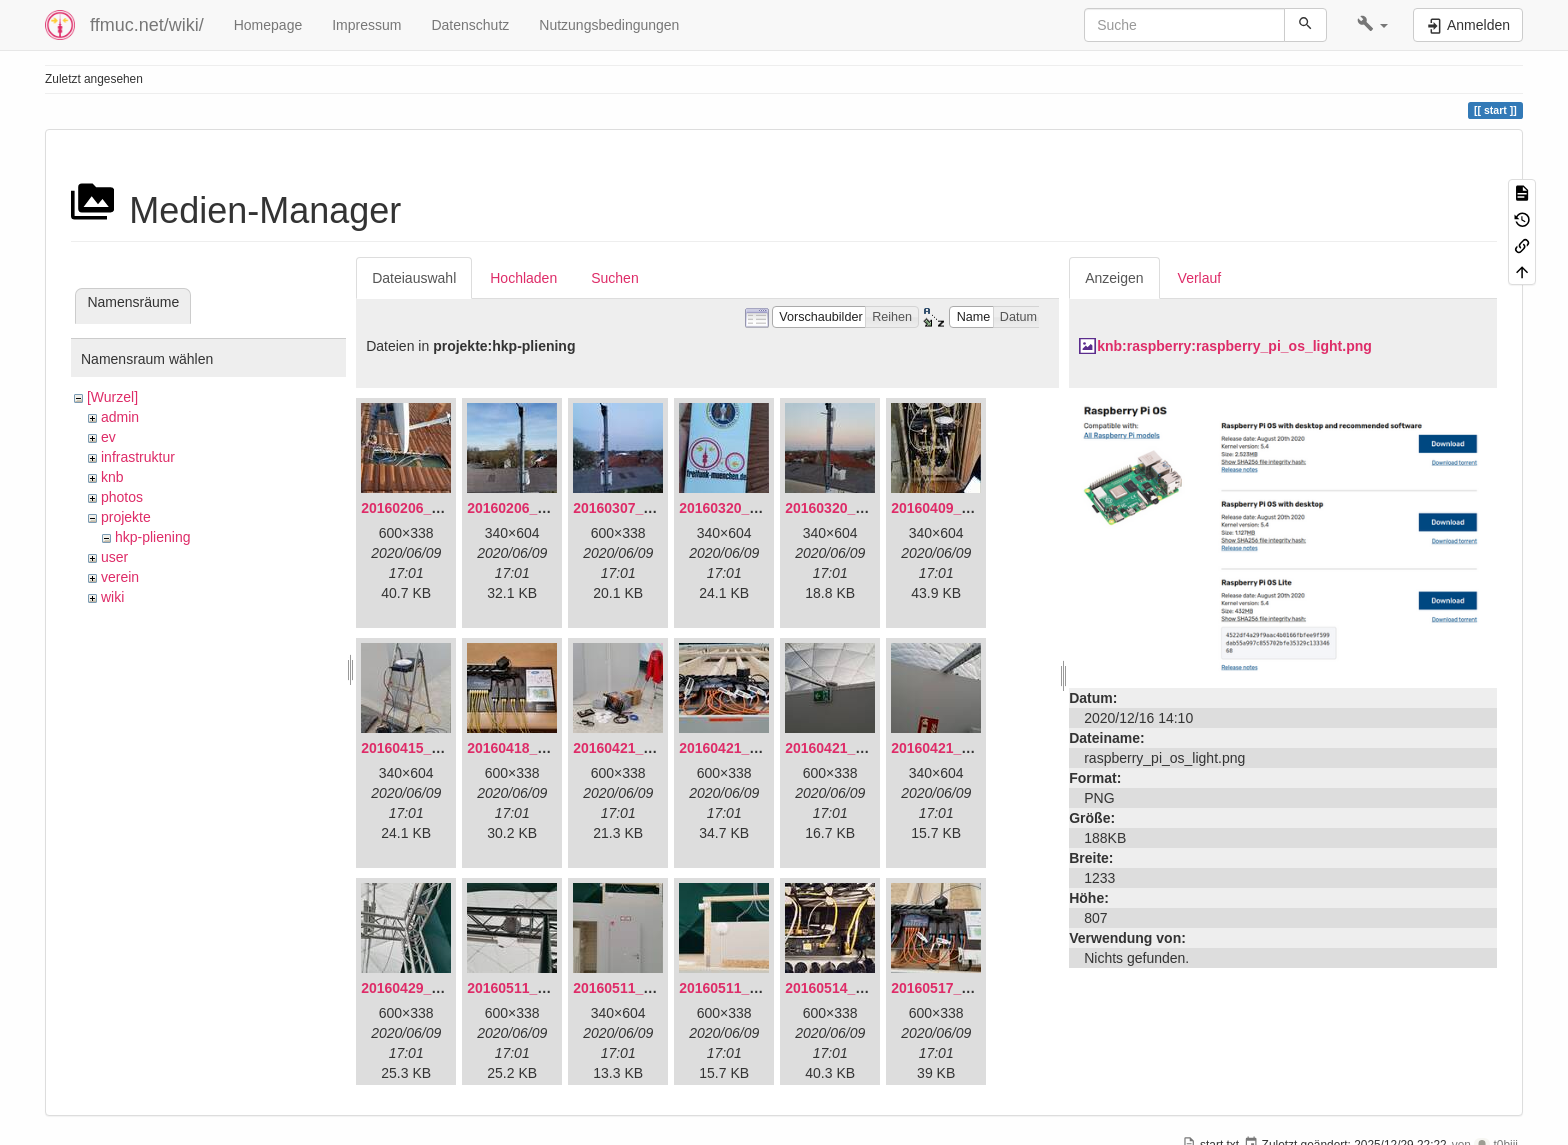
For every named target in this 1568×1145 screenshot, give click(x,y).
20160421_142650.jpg (644, 748)
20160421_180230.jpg (962, 748)
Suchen (614, 278)
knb (112, 477)
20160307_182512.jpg (644, 508)
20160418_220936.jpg (538, 748)
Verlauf (1200, 278)
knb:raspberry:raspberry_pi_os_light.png (1234, 346)
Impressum (366, 25)
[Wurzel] (112, 397)
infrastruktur (138, 457)
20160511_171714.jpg (644, 988)
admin (120, 417)
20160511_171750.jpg (750, 988)
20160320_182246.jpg (856, 508)
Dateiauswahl (414, 278)
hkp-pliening (153, 537)
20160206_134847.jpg (432, 508)
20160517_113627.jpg (962, 988)
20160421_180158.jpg (856, 748)
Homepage (268, 25)
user (114, 557)
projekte (126, 517)
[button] (1372, 25)
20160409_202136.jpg (962, 508)
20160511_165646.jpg (538, 988)
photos (122, 497)
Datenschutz (470, 25)
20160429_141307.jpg (432, 988)
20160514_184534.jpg (856, 988)
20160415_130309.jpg (432, 748)
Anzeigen (1114, 278)
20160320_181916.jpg (750, 508)
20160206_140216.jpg (538, 508)
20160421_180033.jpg (750, 748)
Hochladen (523, 278)
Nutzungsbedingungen (609, 25)
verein (120, 577)
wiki (112, 597)
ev (108, 437)
